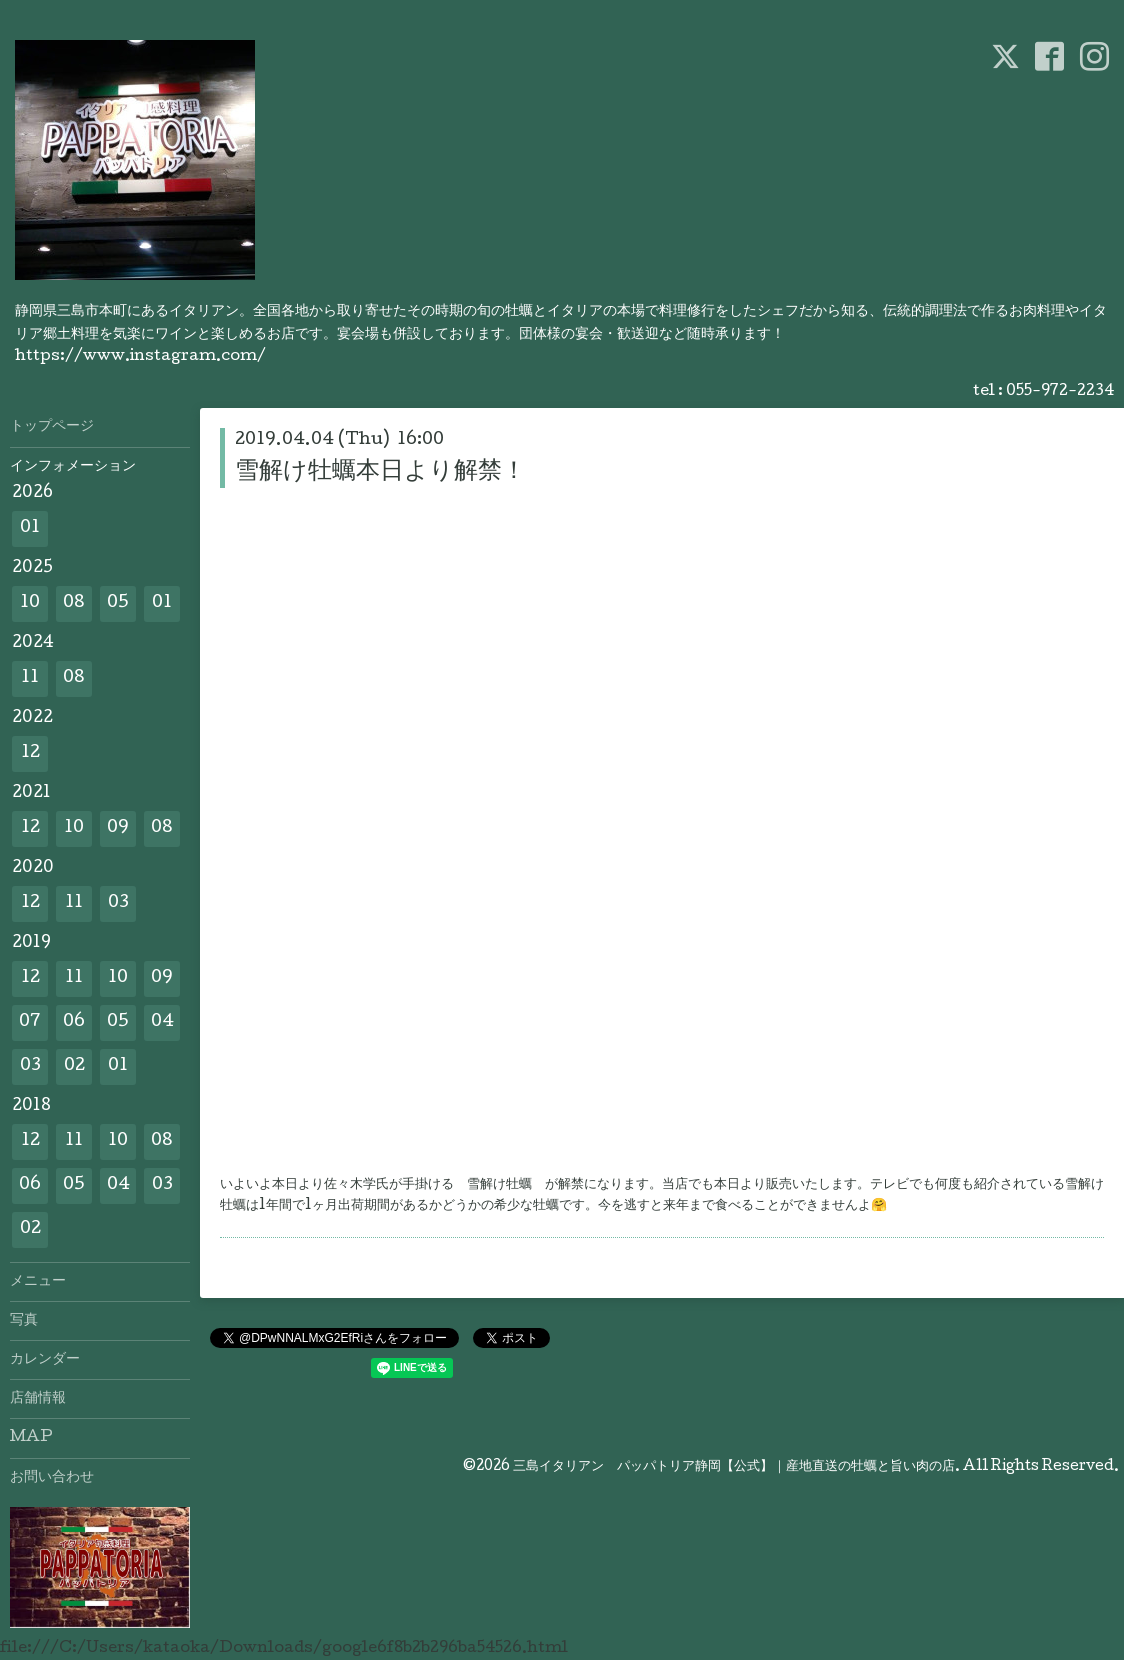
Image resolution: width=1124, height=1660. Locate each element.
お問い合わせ (52, 1478)
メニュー (38, 1282)
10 (30, 603)
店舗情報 (38, 1399)
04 (162, 1022)
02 (74, 1066)
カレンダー (45, 1360)
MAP (31, 1438)
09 (118, 828)
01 (30, 528)
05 (118, 603)
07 (30, 1022)
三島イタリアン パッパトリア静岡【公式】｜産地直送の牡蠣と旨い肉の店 (734, 1467)
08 (74, 603)
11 (30, 678)
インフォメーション (73, 467)
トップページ (52, 427)
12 (30, 753)
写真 (24, 1321)
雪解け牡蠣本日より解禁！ (380, 472)
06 (74, 1022)
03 (118, 903)
